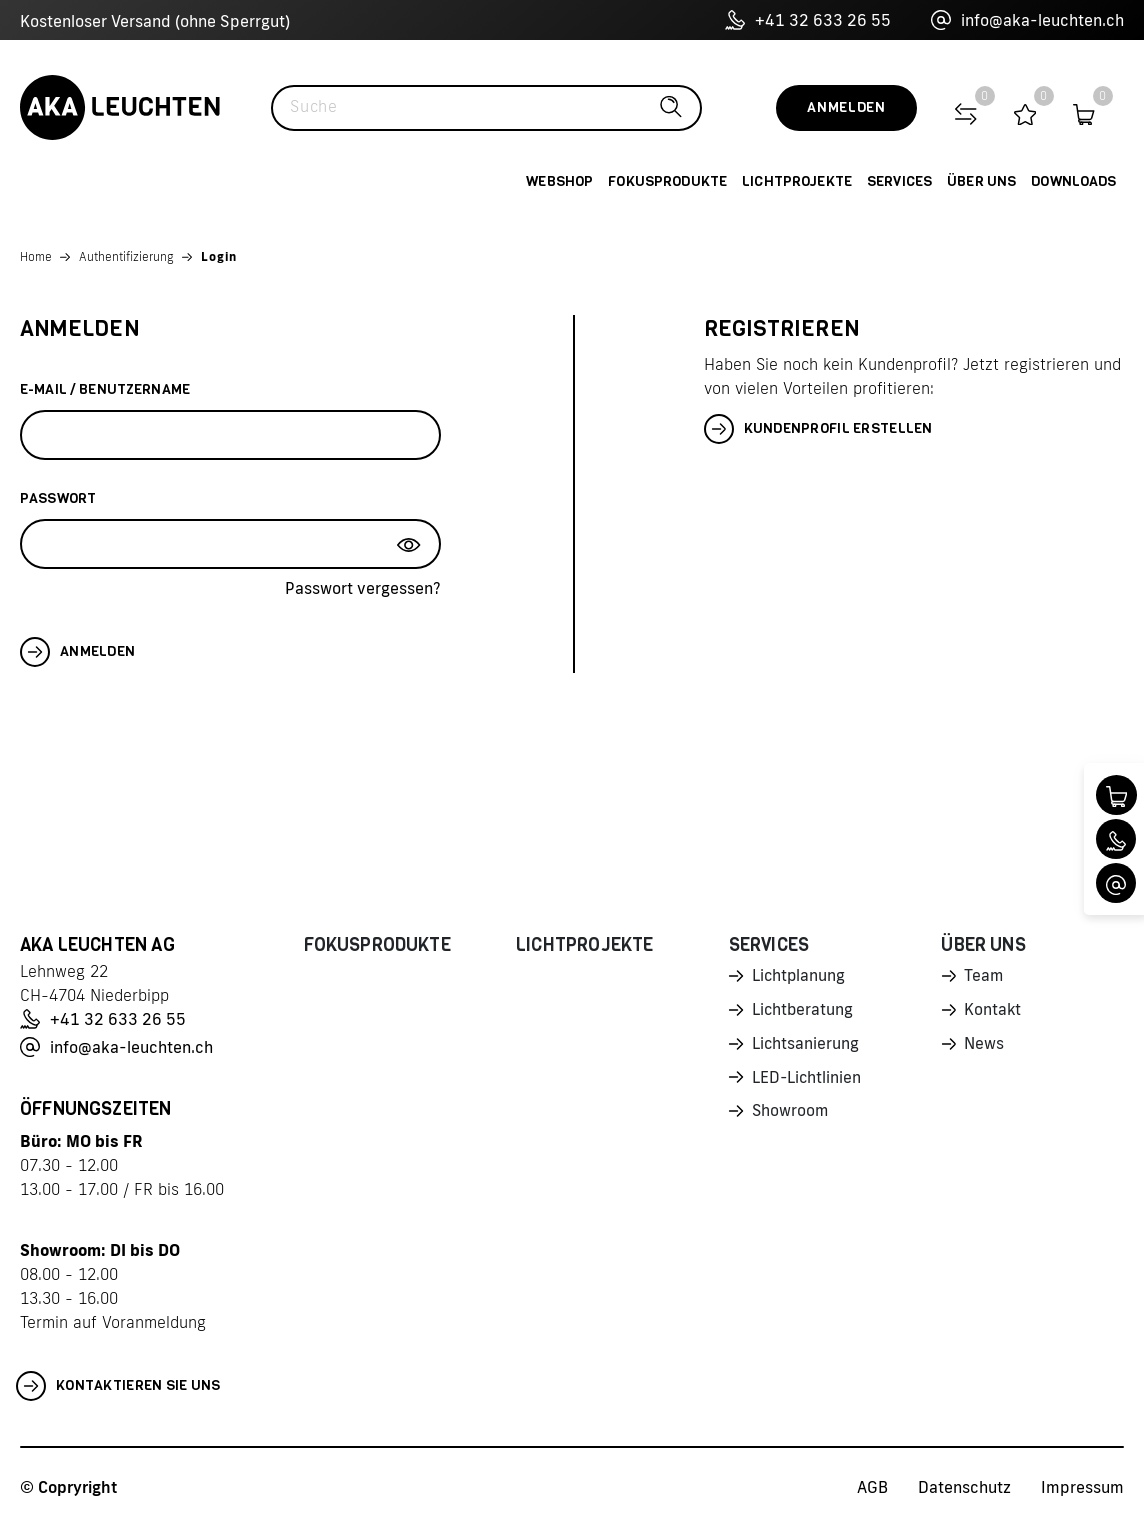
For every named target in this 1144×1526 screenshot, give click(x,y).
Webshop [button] (559, 181)
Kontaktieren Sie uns (118, 1386)
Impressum (1082, 1487)
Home (36, 256)
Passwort (58, 498)
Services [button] (899, 181)
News (984, 1047)
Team (984, 977)
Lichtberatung (803, 1012)
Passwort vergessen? (363, 588)
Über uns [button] (981, 181)
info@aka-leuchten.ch (1027, 20)
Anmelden (846, 107)
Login (219, 256)
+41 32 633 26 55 (808, 20)
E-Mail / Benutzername (105, 389)
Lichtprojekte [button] (797, 181)
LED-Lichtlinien (807, 1082)
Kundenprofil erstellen (818, 429)
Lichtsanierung (806, 1047)
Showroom (791, 1117)
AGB (872, 1487)
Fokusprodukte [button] (667, 181)
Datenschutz (964, 1487)
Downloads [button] (1073, 181)
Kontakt (993, 1012)
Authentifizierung (126, 256)
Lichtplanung (799, 977)
